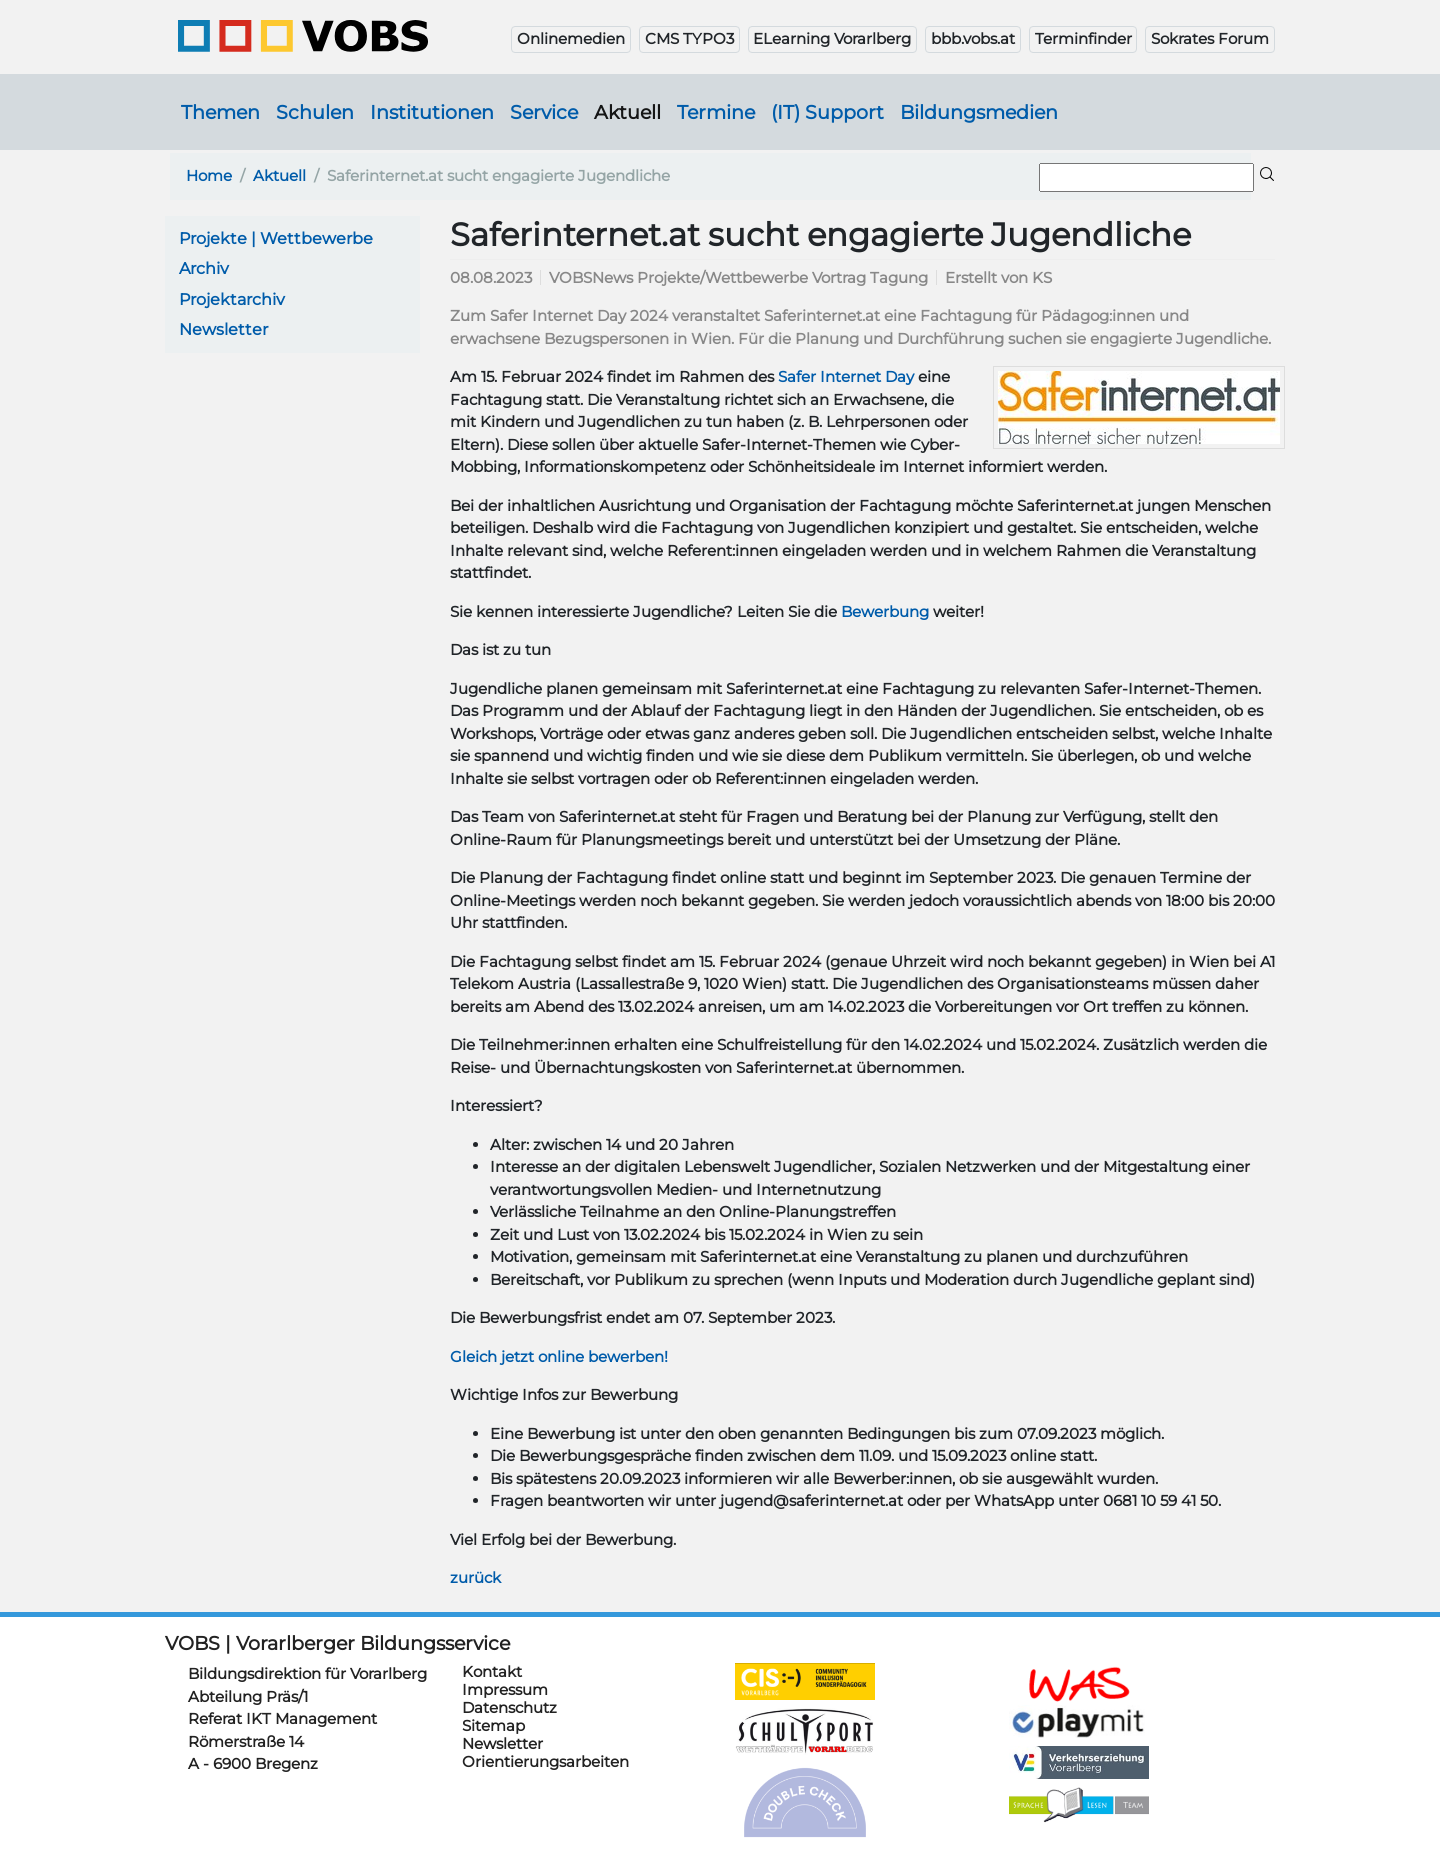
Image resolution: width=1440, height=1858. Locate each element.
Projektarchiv (232, 299)
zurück (475, 1577)
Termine (716, 112)
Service (544, 112)
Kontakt (492, 1671)
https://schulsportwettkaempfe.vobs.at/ (805, 1732)
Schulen (315, 112)
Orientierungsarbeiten (545, 1761)
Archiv (204, 268)
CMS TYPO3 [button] (689, 38)
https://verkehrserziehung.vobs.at (1079, 1762)
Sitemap (493, 1725)
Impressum (505, 1689)
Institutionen (432, 112)
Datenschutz (509, 1707)
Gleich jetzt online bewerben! (559, 1356)
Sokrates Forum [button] (1210, 38)
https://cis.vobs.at (805, 1681)
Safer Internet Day (846, 376)
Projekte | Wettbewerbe (276, 238)
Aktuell (627, 112)
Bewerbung (885, 611)
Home (209, 175)
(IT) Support (827, 112)
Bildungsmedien (979, 112)
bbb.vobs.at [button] (973, 38)
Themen (220, 112)
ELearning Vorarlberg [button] (832, 38)
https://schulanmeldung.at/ (1079, 1684)
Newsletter (223, 329)
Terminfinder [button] (1083, 38)
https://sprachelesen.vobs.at (1079, 1805)
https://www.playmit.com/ (1079, 1721)
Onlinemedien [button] (571, 38)
